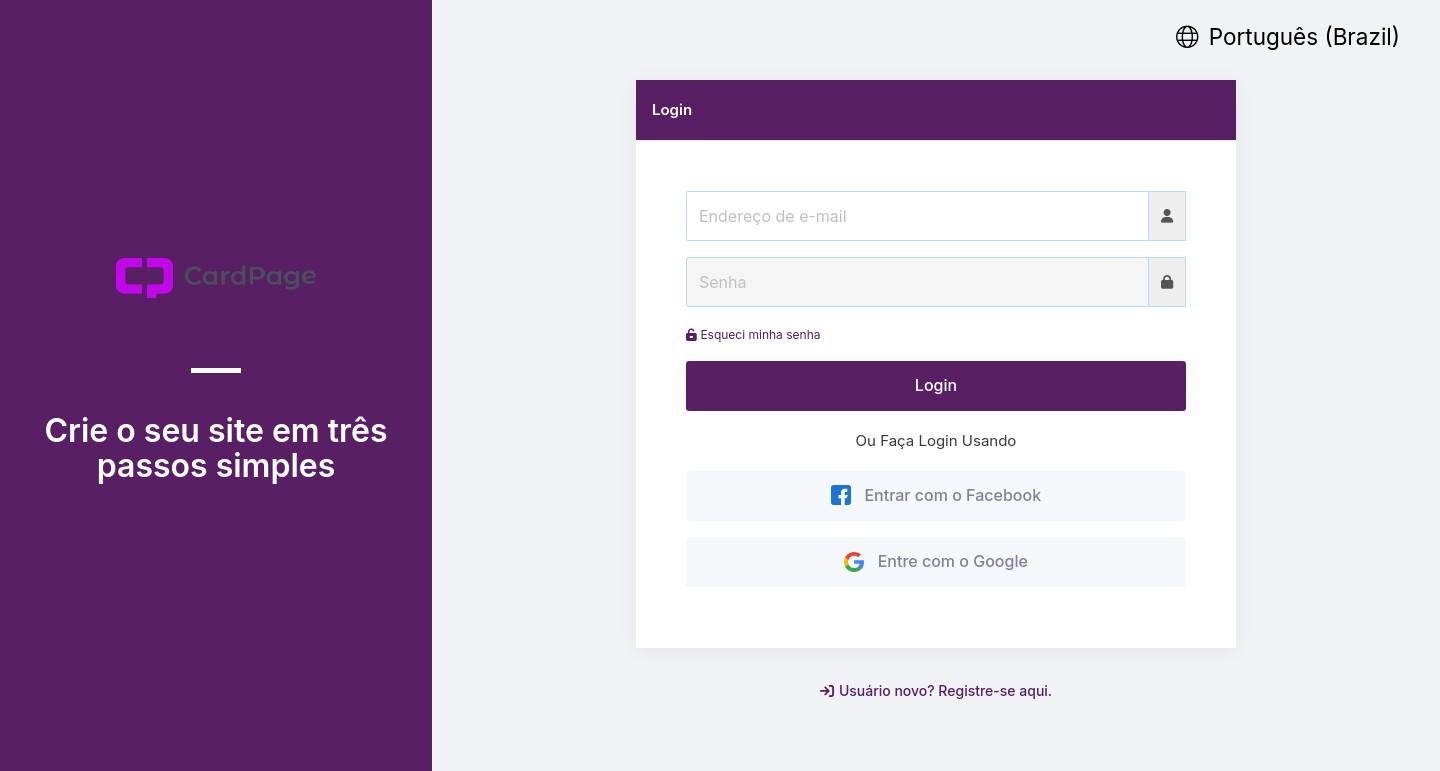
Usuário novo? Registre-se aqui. (936, 690)
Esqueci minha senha (753, 334)
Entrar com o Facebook (936, 495)
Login (936, 385)
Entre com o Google (936, 561)
